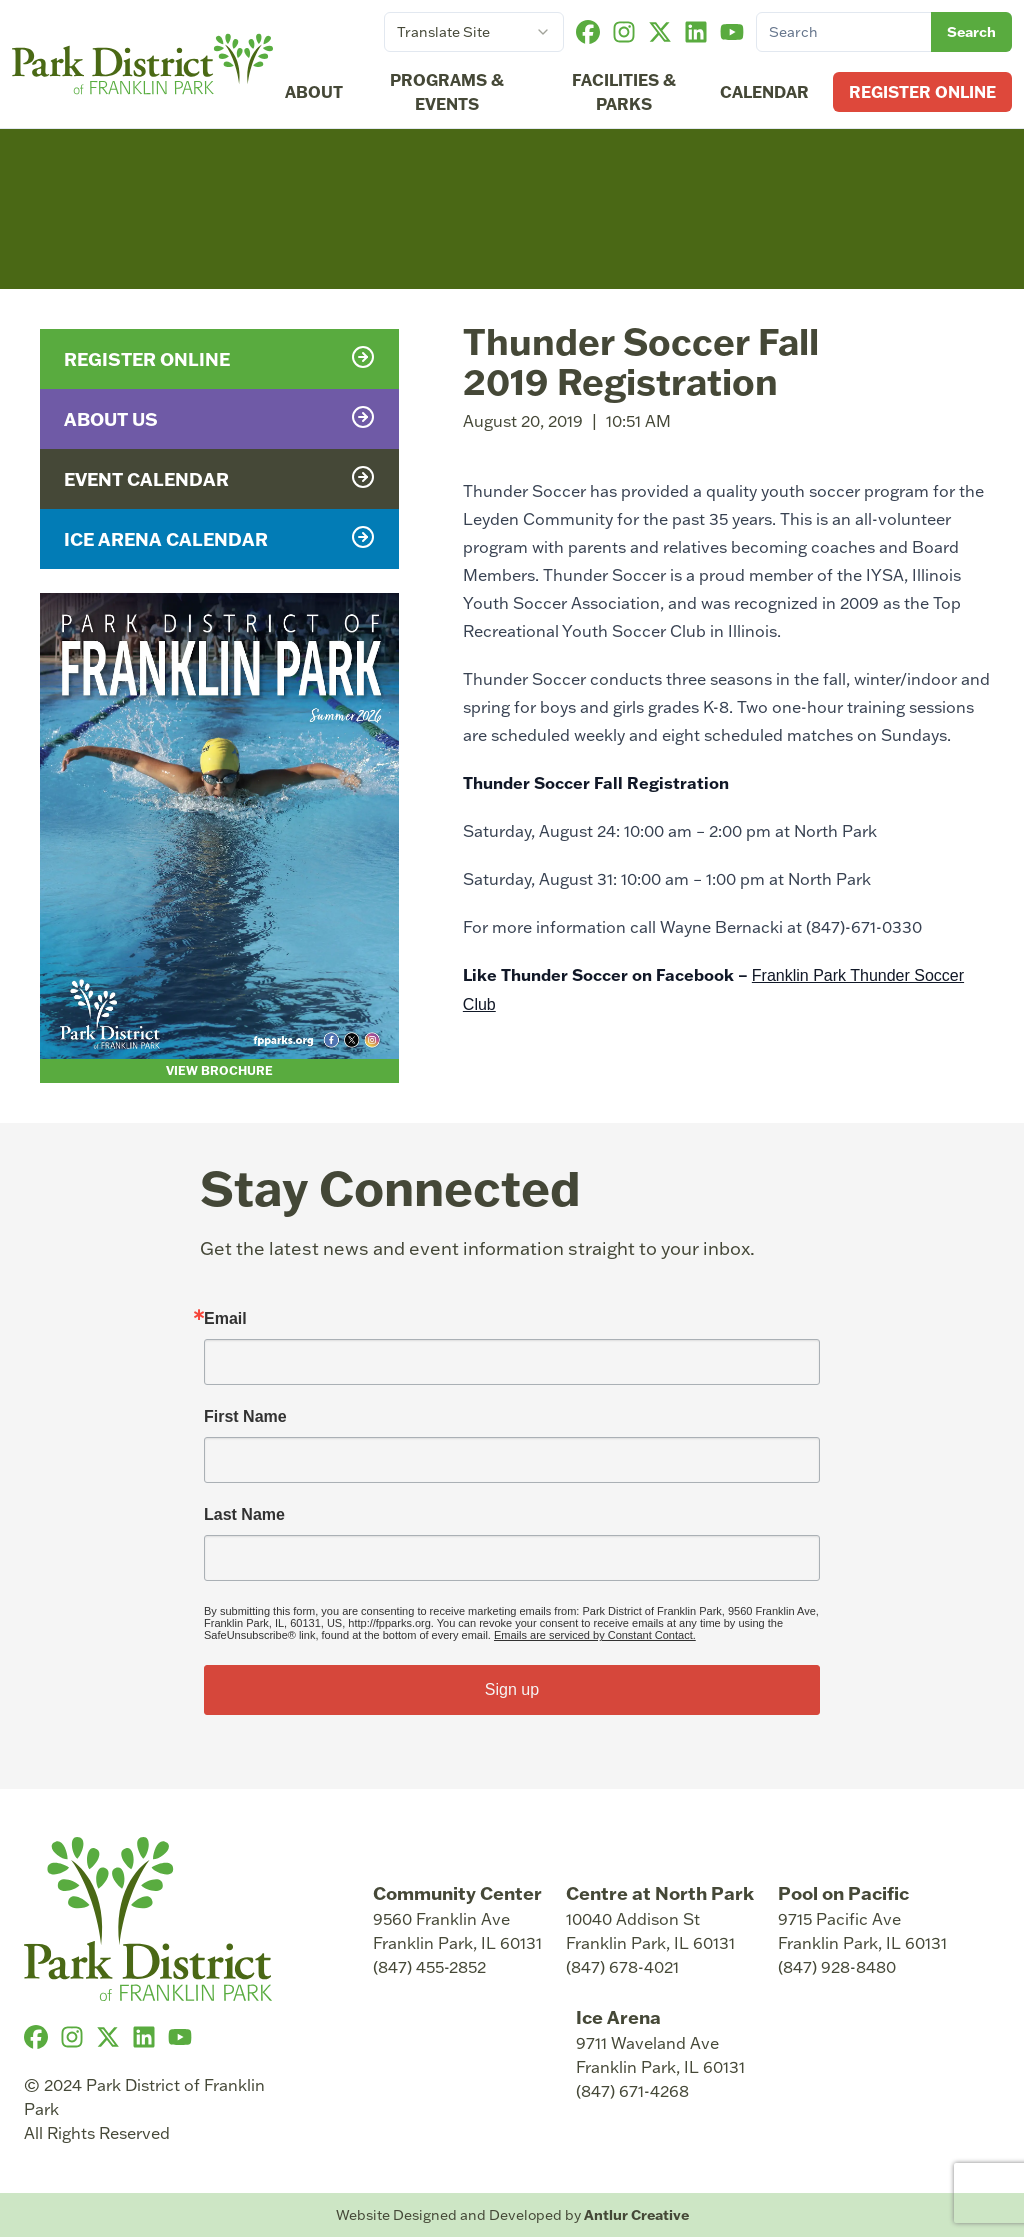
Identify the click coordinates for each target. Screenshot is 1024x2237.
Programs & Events (447, 91)
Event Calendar (219, 478)
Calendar (764, 91)
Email (225, 1319)
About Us (219, 418)
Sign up (512, 1689)
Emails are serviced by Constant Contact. (595, 1635)
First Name (245, 1417)
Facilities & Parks (624, 91)
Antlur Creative (636, 2214)
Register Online (922, 91)
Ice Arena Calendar (219, 538)
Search (971, 31)
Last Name (244, 1515)
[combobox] (474, 32)
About (314, 91)
